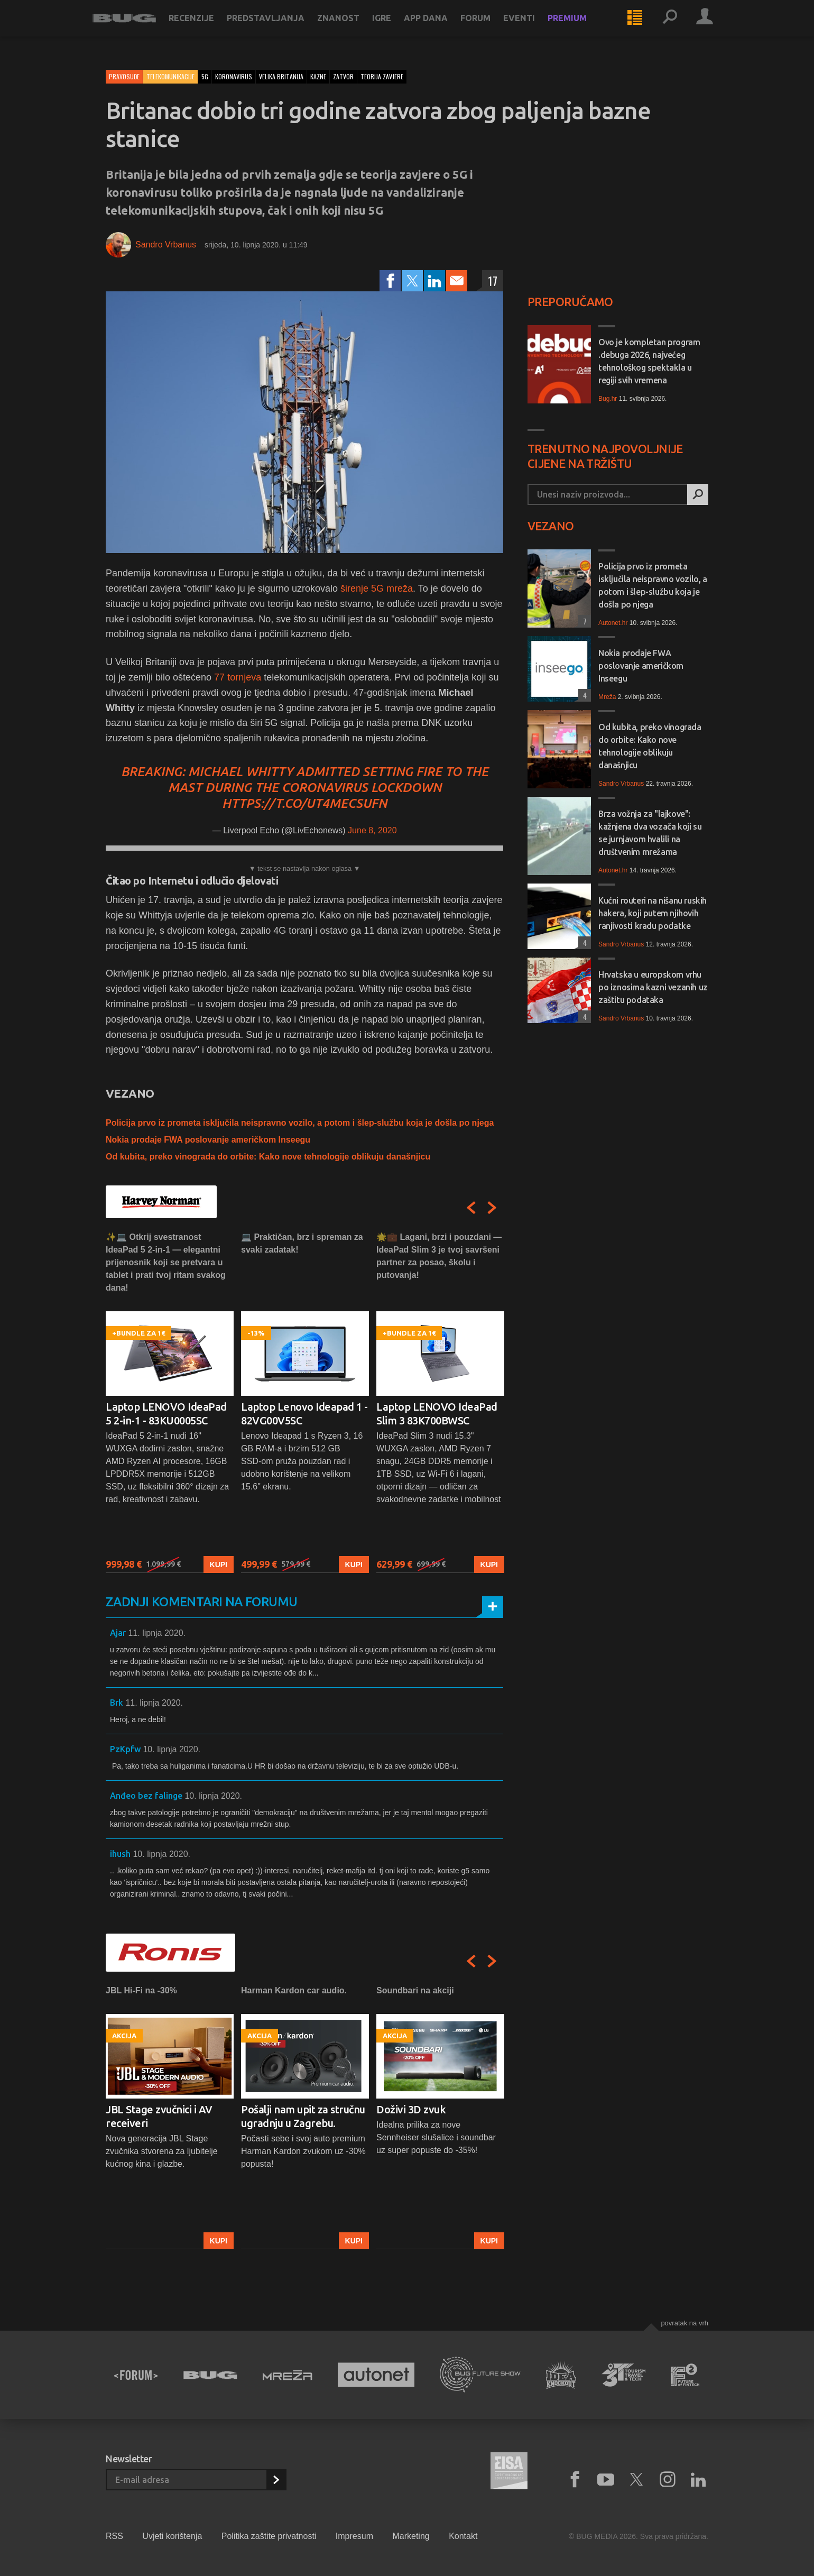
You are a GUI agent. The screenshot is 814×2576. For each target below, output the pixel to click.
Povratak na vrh (684, 2323)
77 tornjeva (237, 677)
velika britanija (281, 76)
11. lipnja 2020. (157, 1633)
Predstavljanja (279, 27)
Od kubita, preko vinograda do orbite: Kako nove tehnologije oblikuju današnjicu (268, 1156)
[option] (169, 1402)
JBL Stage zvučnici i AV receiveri (159, 2116)
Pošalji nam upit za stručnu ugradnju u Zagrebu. (303, 2116)
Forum (489, 27)
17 (492, 280)
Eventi (532, 27)
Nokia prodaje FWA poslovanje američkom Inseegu (208, 1139)
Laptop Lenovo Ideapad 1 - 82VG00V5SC (304, 1414)
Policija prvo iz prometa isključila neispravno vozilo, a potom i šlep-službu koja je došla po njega (300, 1122)
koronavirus (233, 76)
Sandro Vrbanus (165, 244)
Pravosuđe (124, 76)
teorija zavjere (381, 76)
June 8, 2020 (372, 830)
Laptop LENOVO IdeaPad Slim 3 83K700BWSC (436, 1414)
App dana (439, 27)
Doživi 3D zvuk (411, 2109)
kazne (318, 76)
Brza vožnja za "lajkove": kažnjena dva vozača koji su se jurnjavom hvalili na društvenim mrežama (649, 833)
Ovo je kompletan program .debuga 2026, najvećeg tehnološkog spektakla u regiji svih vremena (649, 361)
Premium (580, 27)
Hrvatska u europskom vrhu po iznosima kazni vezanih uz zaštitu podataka (653, 987)
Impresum (354, 2536)
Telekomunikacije (170, 76)
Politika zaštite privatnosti (269, 2536)
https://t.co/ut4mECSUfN (304, 803)
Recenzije (204, 27)
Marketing (410, 2536)
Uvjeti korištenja (172, 2536)
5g (204, 76)
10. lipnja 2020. (171, 1749)
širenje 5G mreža (376, 588)
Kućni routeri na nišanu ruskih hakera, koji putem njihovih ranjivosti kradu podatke (652, 913)
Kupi (218, 1564)
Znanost (351, 27)
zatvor (343, 76)
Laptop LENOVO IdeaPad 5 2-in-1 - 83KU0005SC (166, 1414)
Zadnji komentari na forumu (201, 1602)
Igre (394, 27)
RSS (114, 2536)
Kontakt (463, 2536)
